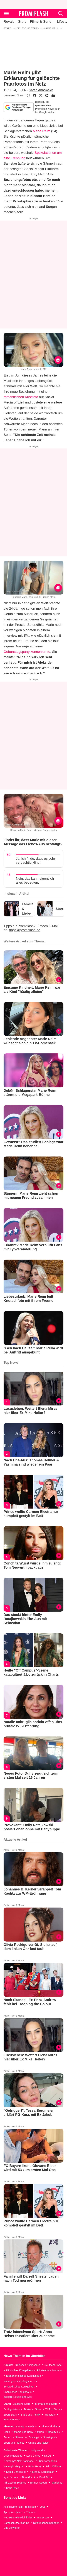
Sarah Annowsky (41, 90)
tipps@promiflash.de (24, 930)
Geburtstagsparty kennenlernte (27, 652)
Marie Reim (41, 131)
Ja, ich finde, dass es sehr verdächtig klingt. (35, 860)
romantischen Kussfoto (21, 397)
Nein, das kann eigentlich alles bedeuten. (35, 880)
